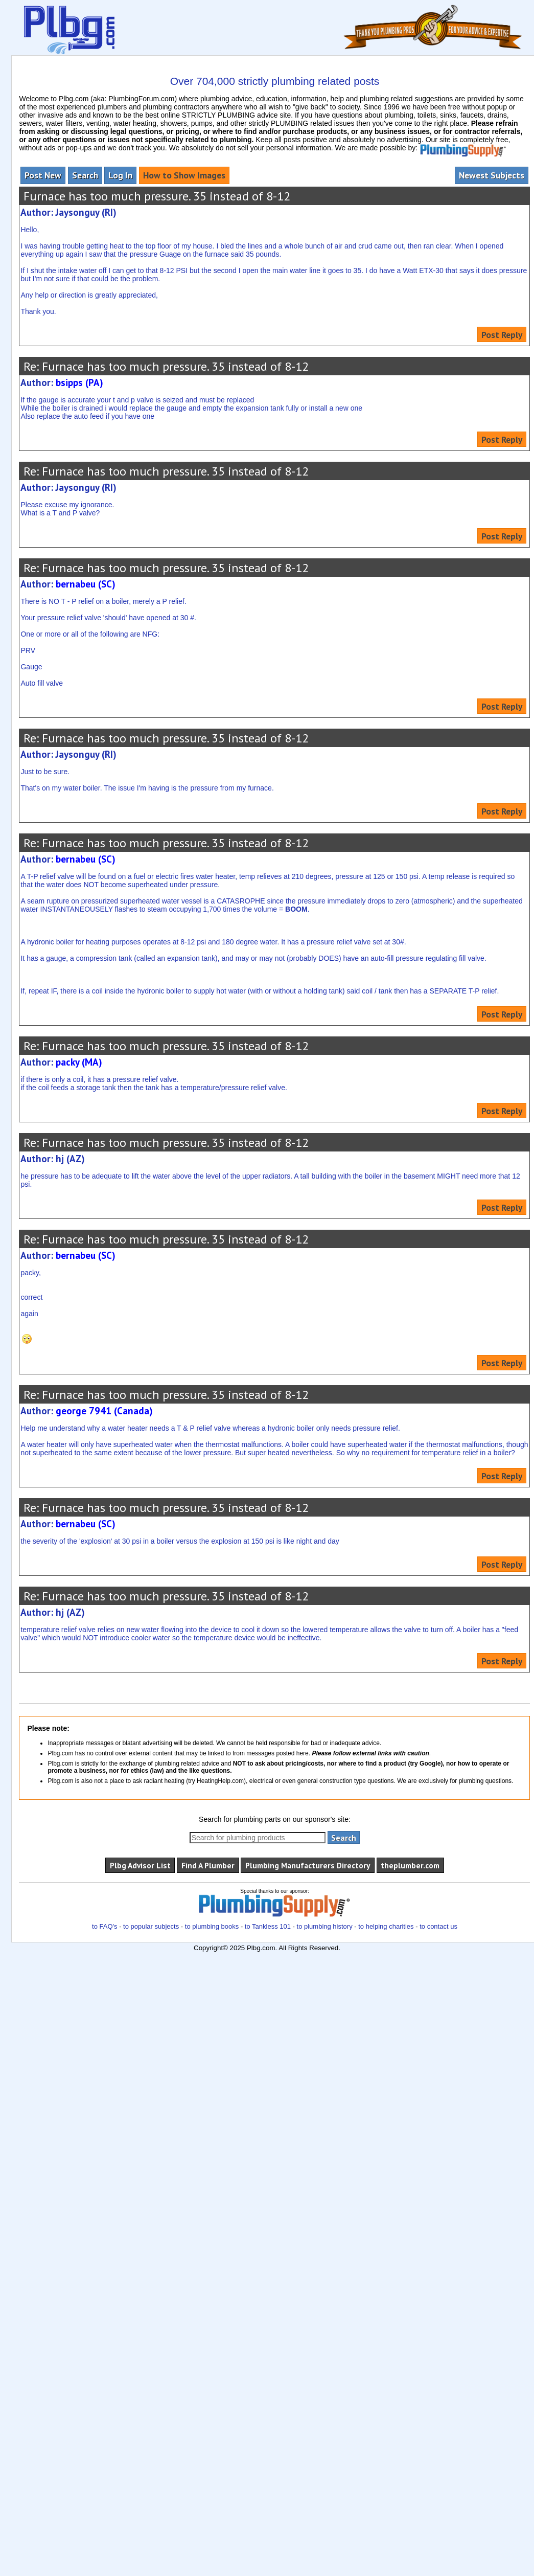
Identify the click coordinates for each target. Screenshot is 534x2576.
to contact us (438, 1926)
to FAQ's (104, 1926)
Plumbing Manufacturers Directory (307, 1865)
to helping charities (385, 1926)
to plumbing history (325, 1926)
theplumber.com (410, 1865)
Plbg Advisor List (140, 1865)
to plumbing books (212, 1926)
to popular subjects (151, 1926)
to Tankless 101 (268, 1926)
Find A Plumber (208, 1865)
